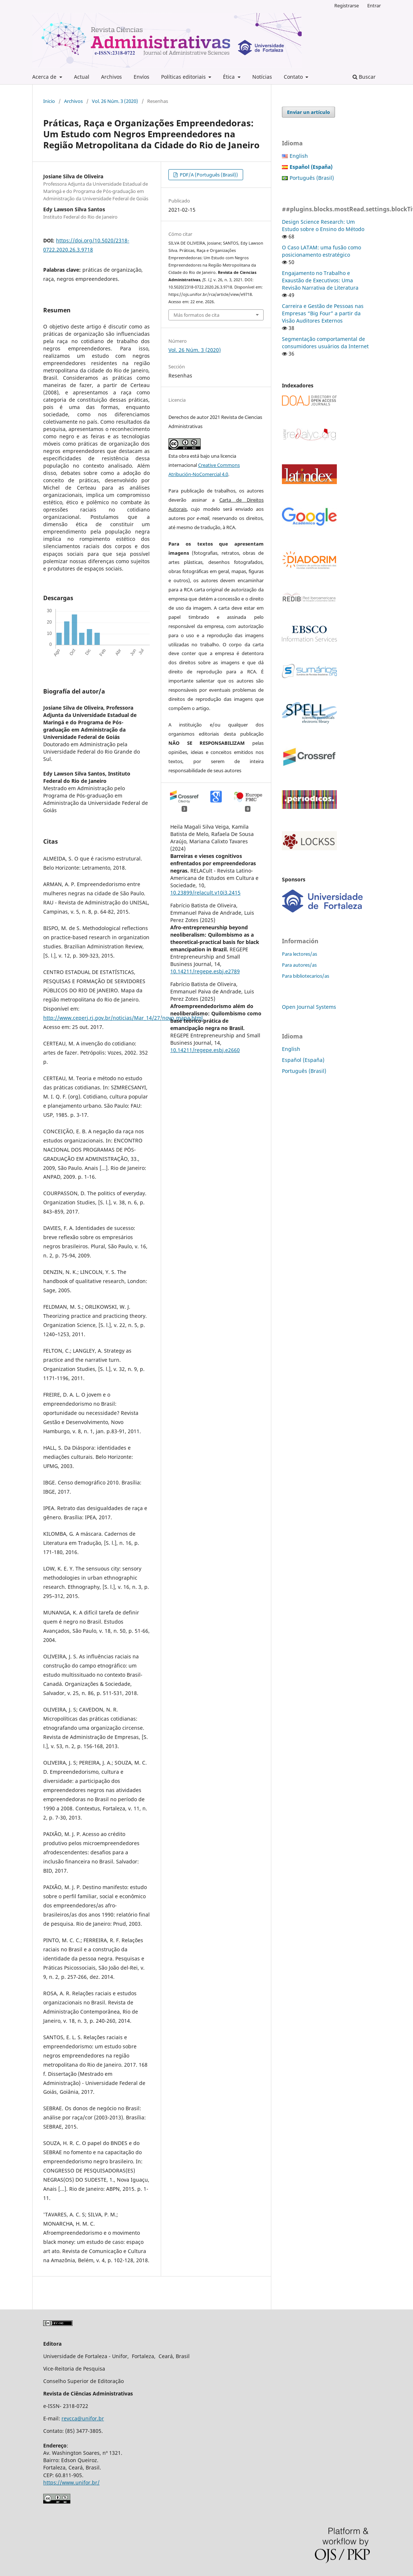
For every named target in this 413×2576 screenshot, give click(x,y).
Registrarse (346, 5)
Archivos (111, 76)
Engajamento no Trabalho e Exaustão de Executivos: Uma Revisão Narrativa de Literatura (320, 280)
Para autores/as (299, 965)
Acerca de (45, 76)
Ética (229, 76)
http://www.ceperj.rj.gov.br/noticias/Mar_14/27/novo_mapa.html (123, 1017)
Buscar (364, 76)
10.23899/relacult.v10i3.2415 (205, 892)
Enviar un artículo (308, 112)
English (299, 155)
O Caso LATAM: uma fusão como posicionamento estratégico (321, 251)
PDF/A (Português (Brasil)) (208, 174)
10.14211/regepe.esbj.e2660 (205, 1050)
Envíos (141, 76)
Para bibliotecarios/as (305, 976)
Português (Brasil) (312, 177)
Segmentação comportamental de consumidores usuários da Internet (325, 342)
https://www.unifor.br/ (71, 2482)
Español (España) (303, 1059)
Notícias (262, 76)
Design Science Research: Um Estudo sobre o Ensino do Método (323, 225)
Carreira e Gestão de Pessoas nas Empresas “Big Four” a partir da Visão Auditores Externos (323, 313)
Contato (294, 76)
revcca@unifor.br (83, 2418)
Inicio (49, 101)
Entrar (374, 5)
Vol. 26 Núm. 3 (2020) (115, 101)
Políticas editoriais (184, 76)
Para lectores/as (299, 954)
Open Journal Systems (309, 1006)
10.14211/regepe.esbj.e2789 (205, 971)
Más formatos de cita (196, 315)
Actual (81, 76)
